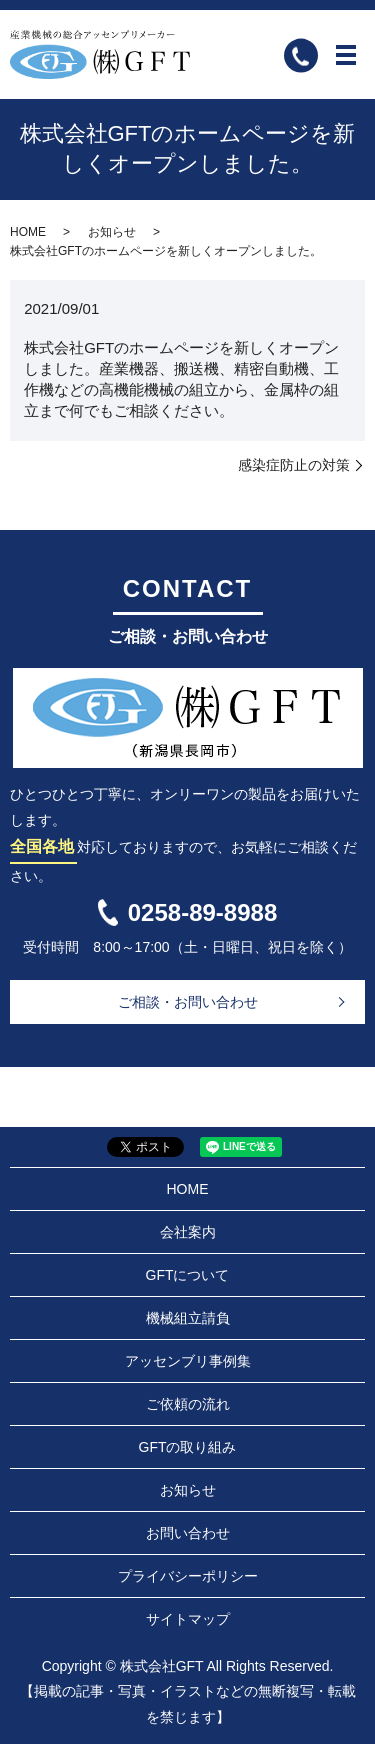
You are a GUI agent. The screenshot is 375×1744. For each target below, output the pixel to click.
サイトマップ (188, 1619)
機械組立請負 (188, 1318)
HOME (28, 232)
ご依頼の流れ (188, 1404)
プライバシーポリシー (188, 1576)
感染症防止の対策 (294, 465)
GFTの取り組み (188, 1447)
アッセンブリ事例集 (188, 1361)
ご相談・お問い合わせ (188, 1002)
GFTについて (188, 1275)
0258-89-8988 (202, 912)
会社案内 (188, 1232)
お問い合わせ (188, 1533)
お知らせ (112, 232)
